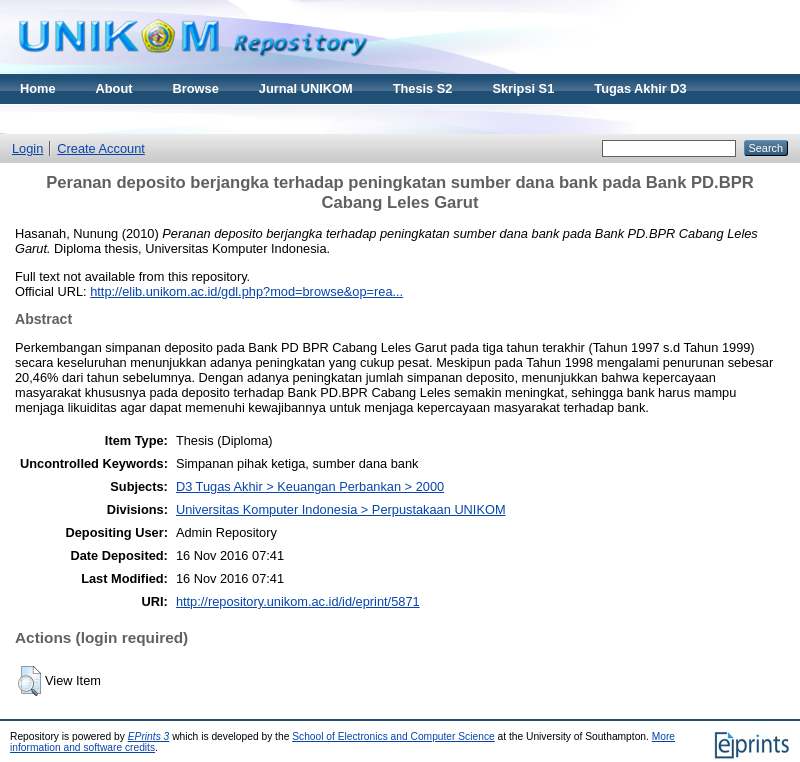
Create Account (101, 148)
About (114, 88)
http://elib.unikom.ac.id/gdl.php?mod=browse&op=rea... (246, 291)
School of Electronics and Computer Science (393, 736)
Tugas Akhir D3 (640, 88)
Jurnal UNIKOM (306, 88)
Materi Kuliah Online (82, 118)
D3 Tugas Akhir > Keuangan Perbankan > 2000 (310, 486)
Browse (196, 88)
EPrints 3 (149, 736)
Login (27, 148)
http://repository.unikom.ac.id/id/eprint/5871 (298, 601)
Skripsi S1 (523, 88)
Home (38, 88)
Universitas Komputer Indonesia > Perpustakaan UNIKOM (341, 509)
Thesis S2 (423, 88)
